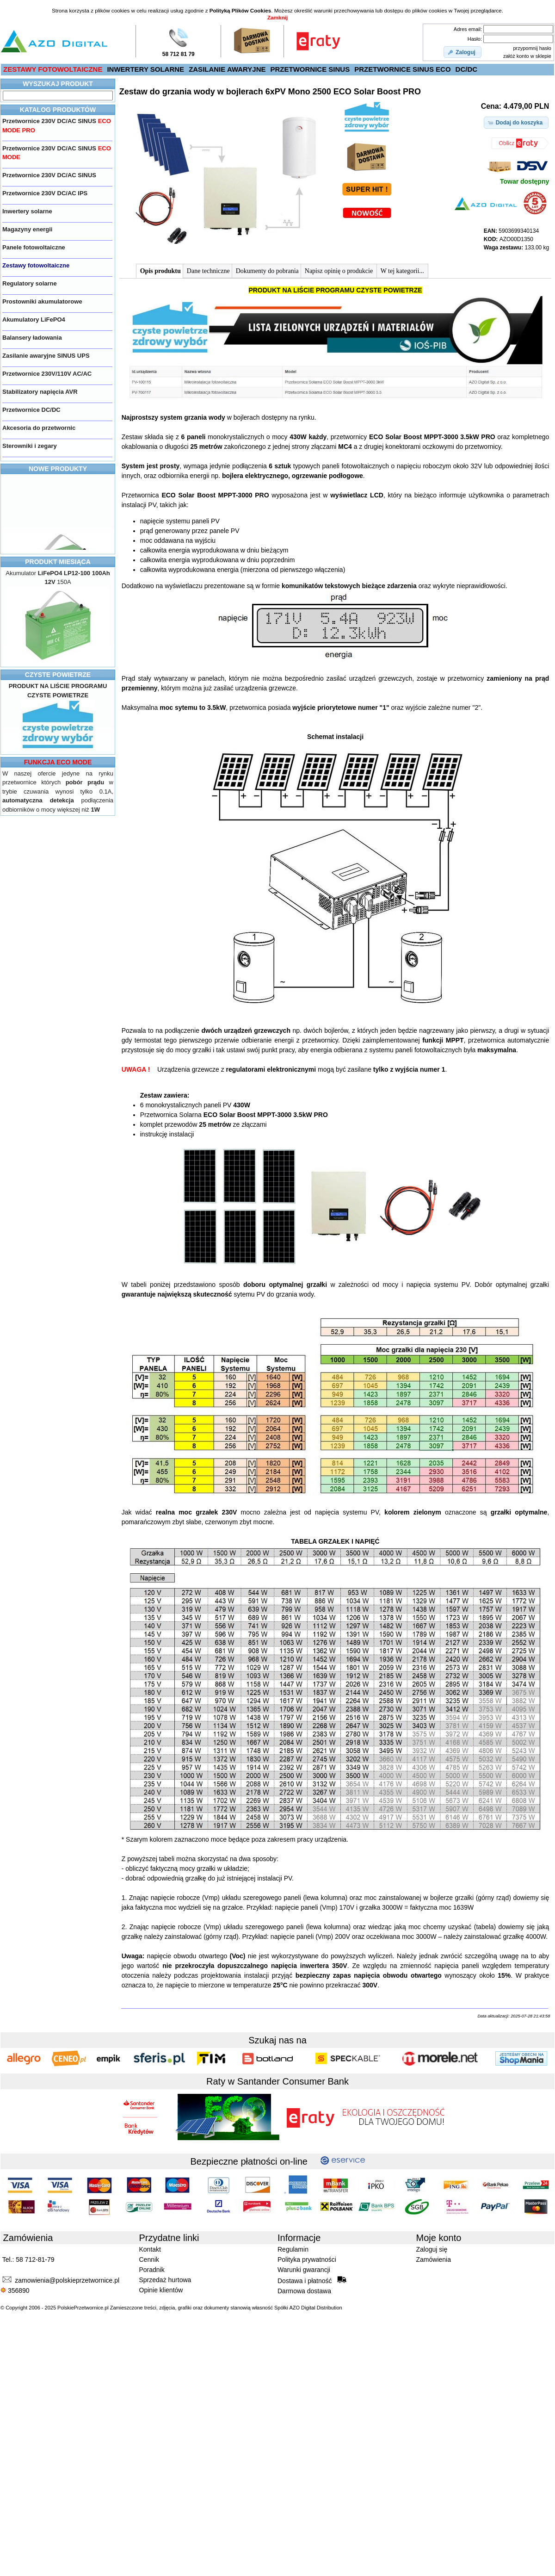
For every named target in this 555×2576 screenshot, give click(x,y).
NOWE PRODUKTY (58, 468)
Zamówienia (433, 2259)
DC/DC (467, 69)
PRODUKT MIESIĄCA (58, 561)
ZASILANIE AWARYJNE (227, 69)
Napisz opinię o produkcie (340, 270)
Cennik (149, 2259)
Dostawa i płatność (312, 2280)
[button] (462, 52)
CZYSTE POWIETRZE (58, 674)
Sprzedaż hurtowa (165, 2280)
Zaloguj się (432, 2249)
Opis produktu (160, 270)
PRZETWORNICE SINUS (310, 69)
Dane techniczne (208, 270)
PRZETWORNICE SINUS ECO (402, 69)
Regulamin (293, 2249)
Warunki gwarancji (304, 2269)
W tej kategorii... (402, 270)
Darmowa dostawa (304, 2291)
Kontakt (150, 2249)
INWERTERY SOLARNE (145, 69)
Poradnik (152, 2269)
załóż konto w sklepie (527, 56)
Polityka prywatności (307, 2259)
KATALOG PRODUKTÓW (58, 109)
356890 (15, 2290)
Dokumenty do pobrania (267, 270)
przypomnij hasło (532, 48)
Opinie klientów (161, 2290)
